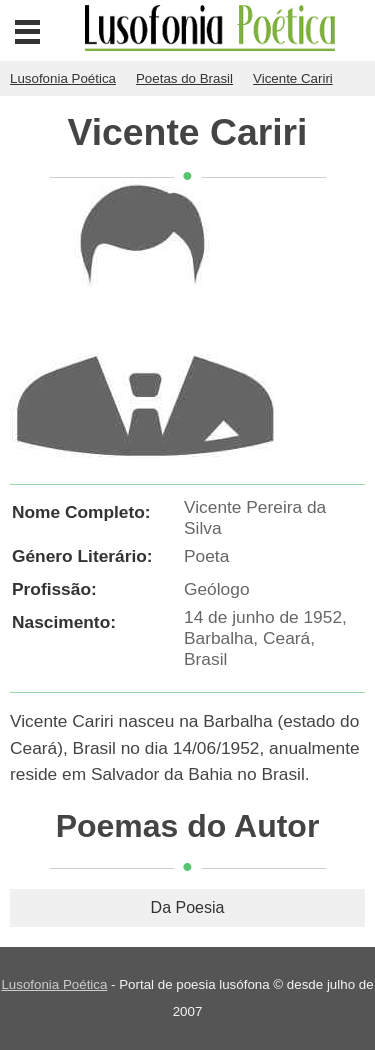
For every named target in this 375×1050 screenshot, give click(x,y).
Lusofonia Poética (54, 984)
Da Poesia (188, 907)
